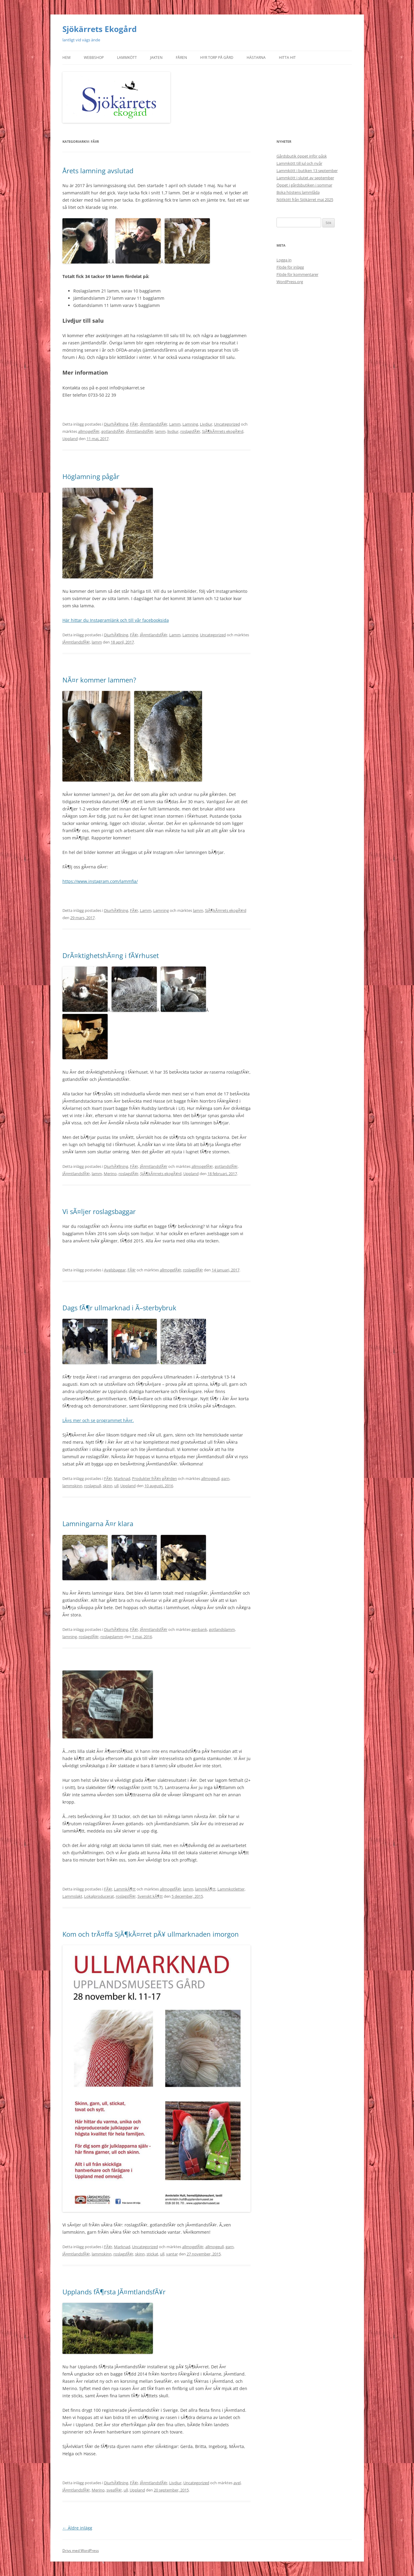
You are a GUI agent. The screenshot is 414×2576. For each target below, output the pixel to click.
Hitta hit (287, 57)
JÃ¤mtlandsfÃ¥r (153, 424)
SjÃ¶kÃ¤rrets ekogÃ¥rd (222, 431)
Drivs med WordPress (80, 2550)
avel (237, 2482)
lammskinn (72, 1485)
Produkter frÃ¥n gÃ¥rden (154, 1478)
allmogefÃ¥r (89, 431)
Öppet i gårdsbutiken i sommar (304, 185)
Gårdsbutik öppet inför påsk (302, 156)
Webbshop (94, 57)
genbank (199, 1629)
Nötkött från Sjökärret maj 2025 (305, 199)
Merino (110, 1173)
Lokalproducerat (99, 1896)
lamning (69, 1636)
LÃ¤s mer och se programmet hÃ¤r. (98, 1420)
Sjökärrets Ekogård (99, 29)
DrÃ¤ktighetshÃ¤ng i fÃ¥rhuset (110, 955)
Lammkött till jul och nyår (299, 163)
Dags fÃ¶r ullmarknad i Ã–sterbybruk (119, 1307)
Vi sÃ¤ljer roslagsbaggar (99, 1211)
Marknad (122, 1478)
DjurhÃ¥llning (116, 424)
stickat (152, 2254)
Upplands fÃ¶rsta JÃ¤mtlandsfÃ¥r (114, 2291)
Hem (66, 57)
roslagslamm (111, 1636)
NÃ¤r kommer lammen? (99, 679)
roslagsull (92, 1485)
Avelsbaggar (115, 1270)
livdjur (173, 431)
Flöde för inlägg (290, 267)
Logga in (284, 260)
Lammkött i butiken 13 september (307, 170)
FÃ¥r (134, 424)
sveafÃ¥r (114, 2490)
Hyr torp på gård (216, 57)
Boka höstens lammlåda (298, 192)
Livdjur (206, 424)
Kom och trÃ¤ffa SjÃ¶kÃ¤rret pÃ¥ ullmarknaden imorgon (150, 1933)
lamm (160, 431)
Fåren (181, 57)
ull (116, 1485)
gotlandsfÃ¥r (112, 431)
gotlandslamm (222, 1629)
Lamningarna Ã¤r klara (97, 1523)
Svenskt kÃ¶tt (150, 1896)
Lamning (190, 424)
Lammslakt (72, 1896)
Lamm (175, 424)
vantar (172, 2254)
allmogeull (210, 1478)
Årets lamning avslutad (97, 170)
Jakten (156, 57)
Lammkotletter (231, 1889)
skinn (107, 1485)
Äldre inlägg (77, 2528)
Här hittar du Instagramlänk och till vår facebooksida (115, 620)
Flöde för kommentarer (297, 274)
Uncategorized (227, 424)
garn (225, 1478)
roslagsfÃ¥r (190, 431)
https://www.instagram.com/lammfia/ (100, 881)
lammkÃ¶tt (205, 1889)
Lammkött (127, 57)
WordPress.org (290, 281)
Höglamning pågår (90, 476)
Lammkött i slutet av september (305, 178)
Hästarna (256, 57)
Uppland (70, 438)
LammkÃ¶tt (125, 1889)
